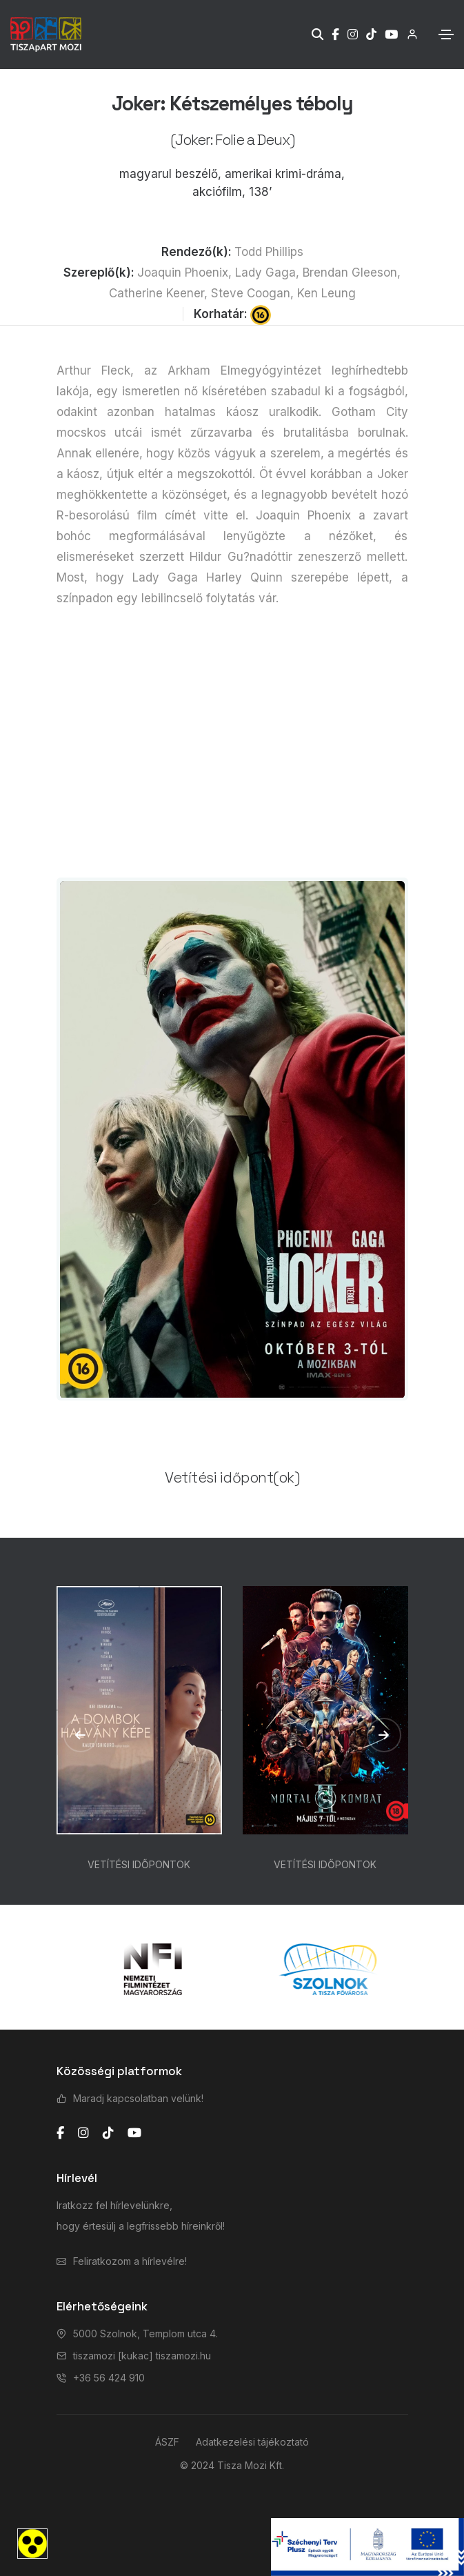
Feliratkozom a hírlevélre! (130, 2261)
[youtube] (134, 2133)
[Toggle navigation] (446, 34)
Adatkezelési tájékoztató (252, 2442)
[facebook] (60, 2133)
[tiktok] (108, 2133)
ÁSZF (167, 2442)
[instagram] (83, 2133)
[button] (80, 1735)
